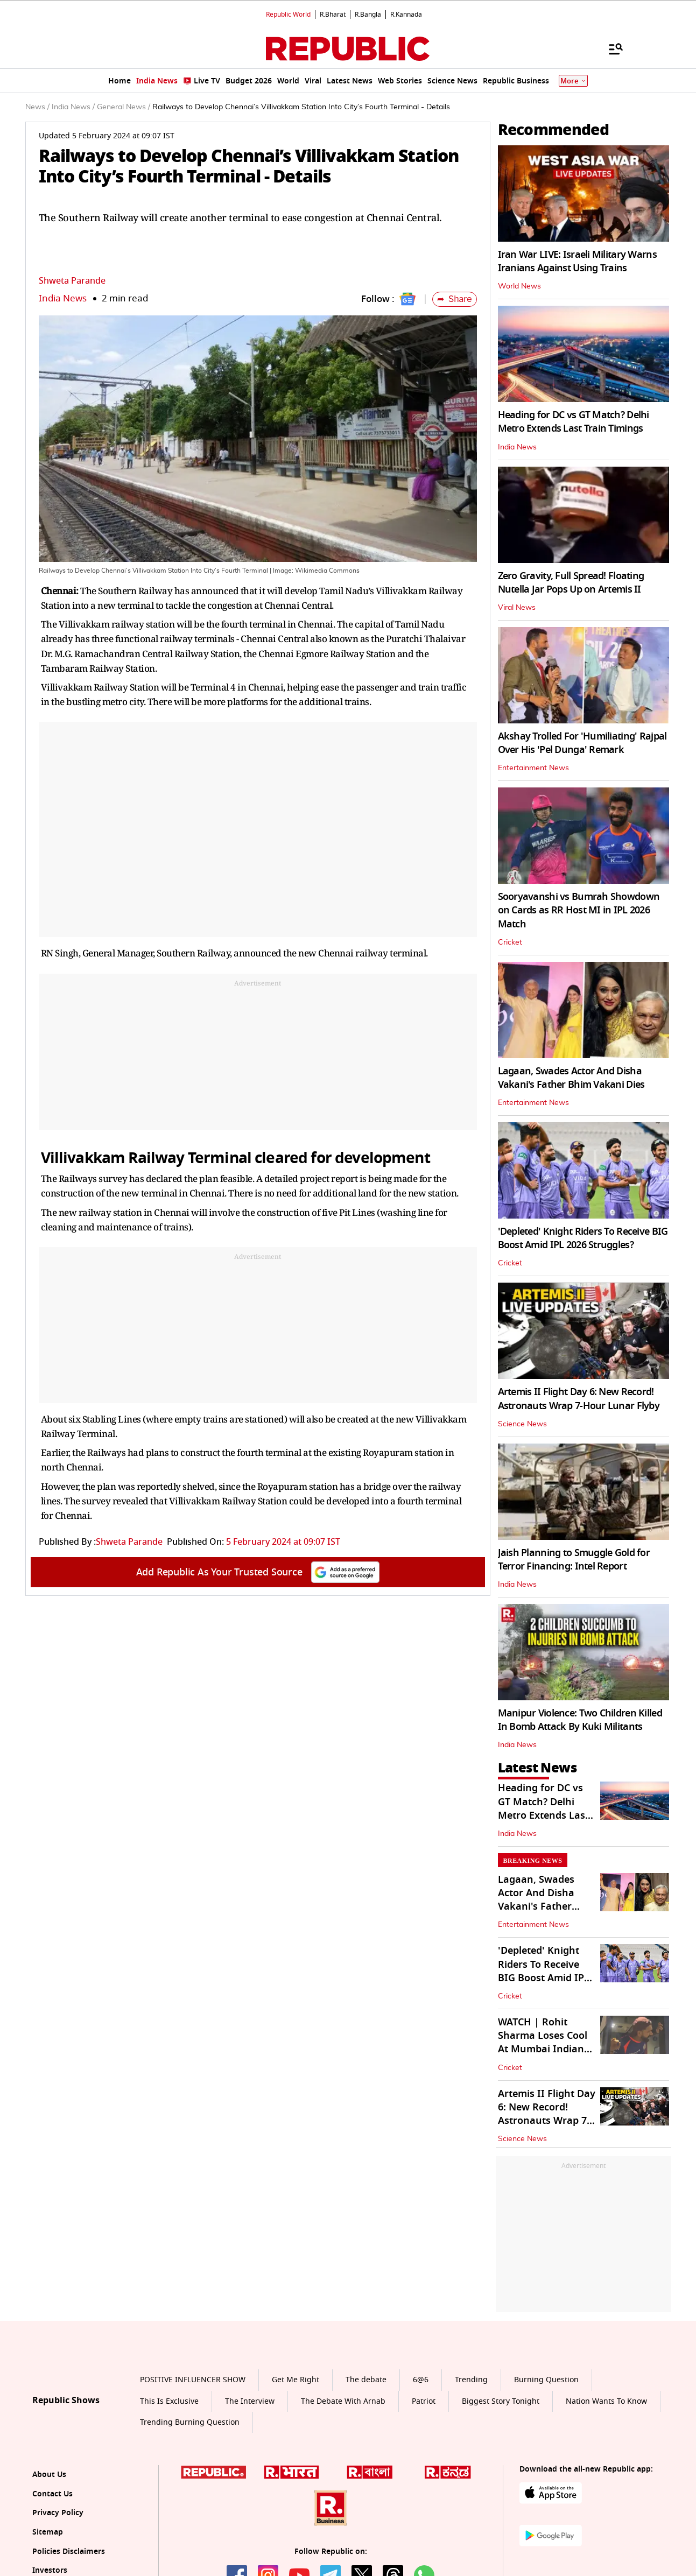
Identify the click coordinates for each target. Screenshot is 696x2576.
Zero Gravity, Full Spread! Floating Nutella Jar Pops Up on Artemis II (571, 582)
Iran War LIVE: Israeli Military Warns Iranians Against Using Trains (577, 261)
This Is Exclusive (169, 2401)
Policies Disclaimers (68, 2551)
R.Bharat (333, 14)
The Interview (250, 2401)
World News (519, 286)
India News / (73, 107)
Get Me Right (295, 2379)
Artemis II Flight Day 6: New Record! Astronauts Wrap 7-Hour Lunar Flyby (579, 1398)
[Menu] (610, 48)
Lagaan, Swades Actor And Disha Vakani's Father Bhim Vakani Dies (571, 1078)
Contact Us (52, 2494)
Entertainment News (533, 768)
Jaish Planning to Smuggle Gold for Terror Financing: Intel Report (574, 1559)
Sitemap (47, 2532)
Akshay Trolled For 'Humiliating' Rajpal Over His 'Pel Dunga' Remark (582, 743)
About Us (49, 2474)
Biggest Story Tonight (500, 2401)
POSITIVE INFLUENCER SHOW (192, 2379)
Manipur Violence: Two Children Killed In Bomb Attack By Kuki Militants (580, 1720)
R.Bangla (368, 14)
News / (37, 107)
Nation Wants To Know (606, 2401)
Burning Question (546, 2379)
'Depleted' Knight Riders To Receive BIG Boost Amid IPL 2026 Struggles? (583, 1238)
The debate (366, 2379)
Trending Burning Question (190, 2422)
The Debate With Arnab (343, 2401)
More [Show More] (573, 81)
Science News (522, 1424)
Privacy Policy (57, 2512)
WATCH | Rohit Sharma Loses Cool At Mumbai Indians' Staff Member (545, 2042)
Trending (471, 2379)
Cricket (510, 942)
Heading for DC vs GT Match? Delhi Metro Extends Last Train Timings (573, 421)
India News (63, 298)
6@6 (420, 2379)
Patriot (423, 2401)
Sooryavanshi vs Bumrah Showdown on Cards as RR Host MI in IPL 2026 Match (579, 910)
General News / (123, 107)
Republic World (288, 14)
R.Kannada (406, 14)
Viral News (517, 607)
